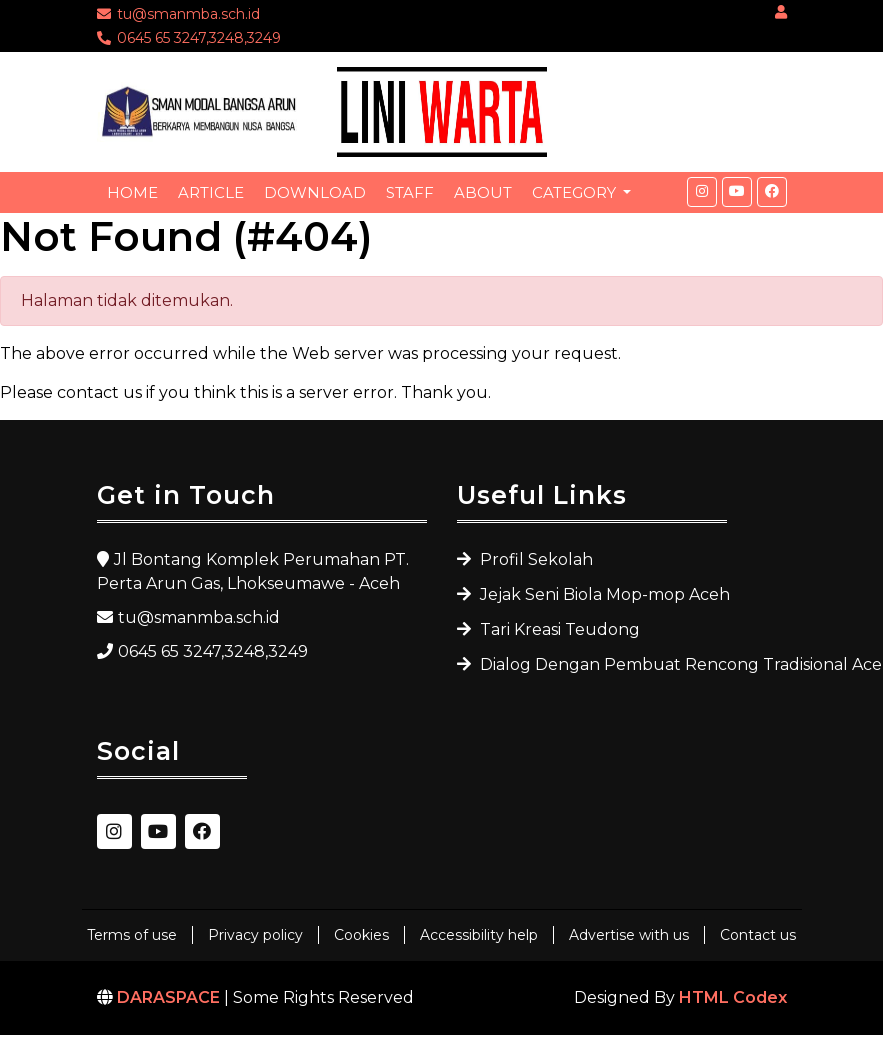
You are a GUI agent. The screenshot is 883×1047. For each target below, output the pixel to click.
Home (132, 192)
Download (315, 192)
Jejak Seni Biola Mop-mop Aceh (601, 594)
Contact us (758, 935)
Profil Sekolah (534, 559)
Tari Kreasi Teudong (558, 629)
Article (211, 192)
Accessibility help (479, 935)
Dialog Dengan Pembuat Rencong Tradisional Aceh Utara (601, 664)
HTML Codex (733, 997)
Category (576, 192)
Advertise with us (629, 935)
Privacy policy (255, 935)
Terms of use (132, 935)
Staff (410, 192)
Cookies (361, 935)
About (483, 192)
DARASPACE (168, 997)
